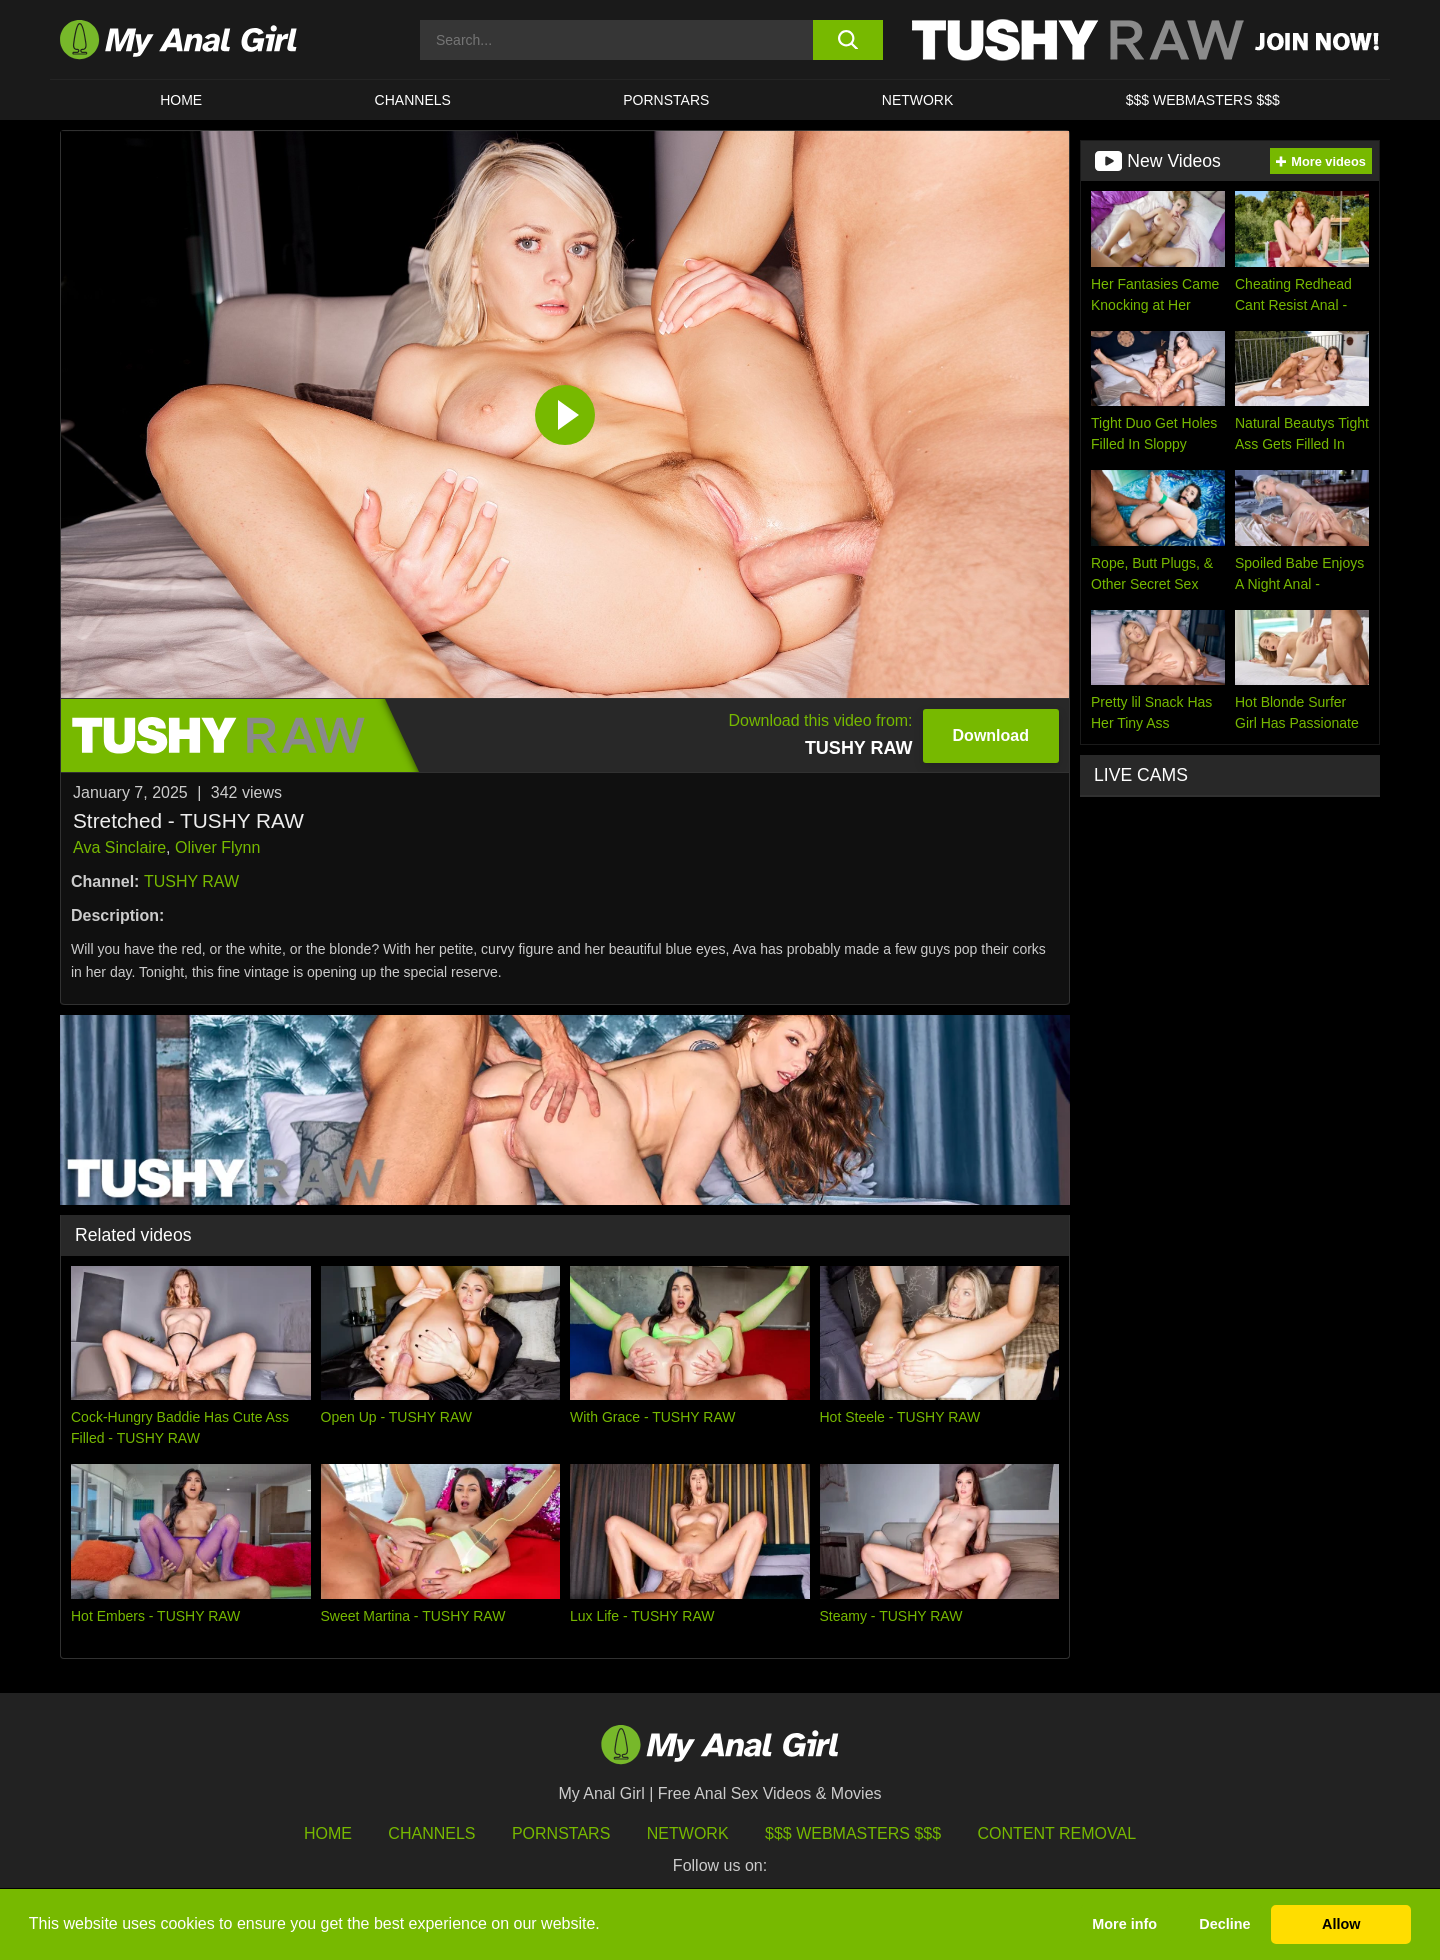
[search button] (847, 40)
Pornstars (666, 100)
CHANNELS (413, 100)
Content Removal (1057, 1833)
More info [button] (1124, 1924)
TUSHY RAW (191, 881)
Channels (431, 1833)
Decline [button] (1224, 1924)
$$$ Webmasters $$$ (853, 1833)
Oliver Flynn (217, 847)
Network (918, 100)
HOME (181, 100)
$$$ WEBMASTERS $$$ (1203, 100)
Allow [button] (1341, 1924)
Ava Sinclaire (119, 847)
